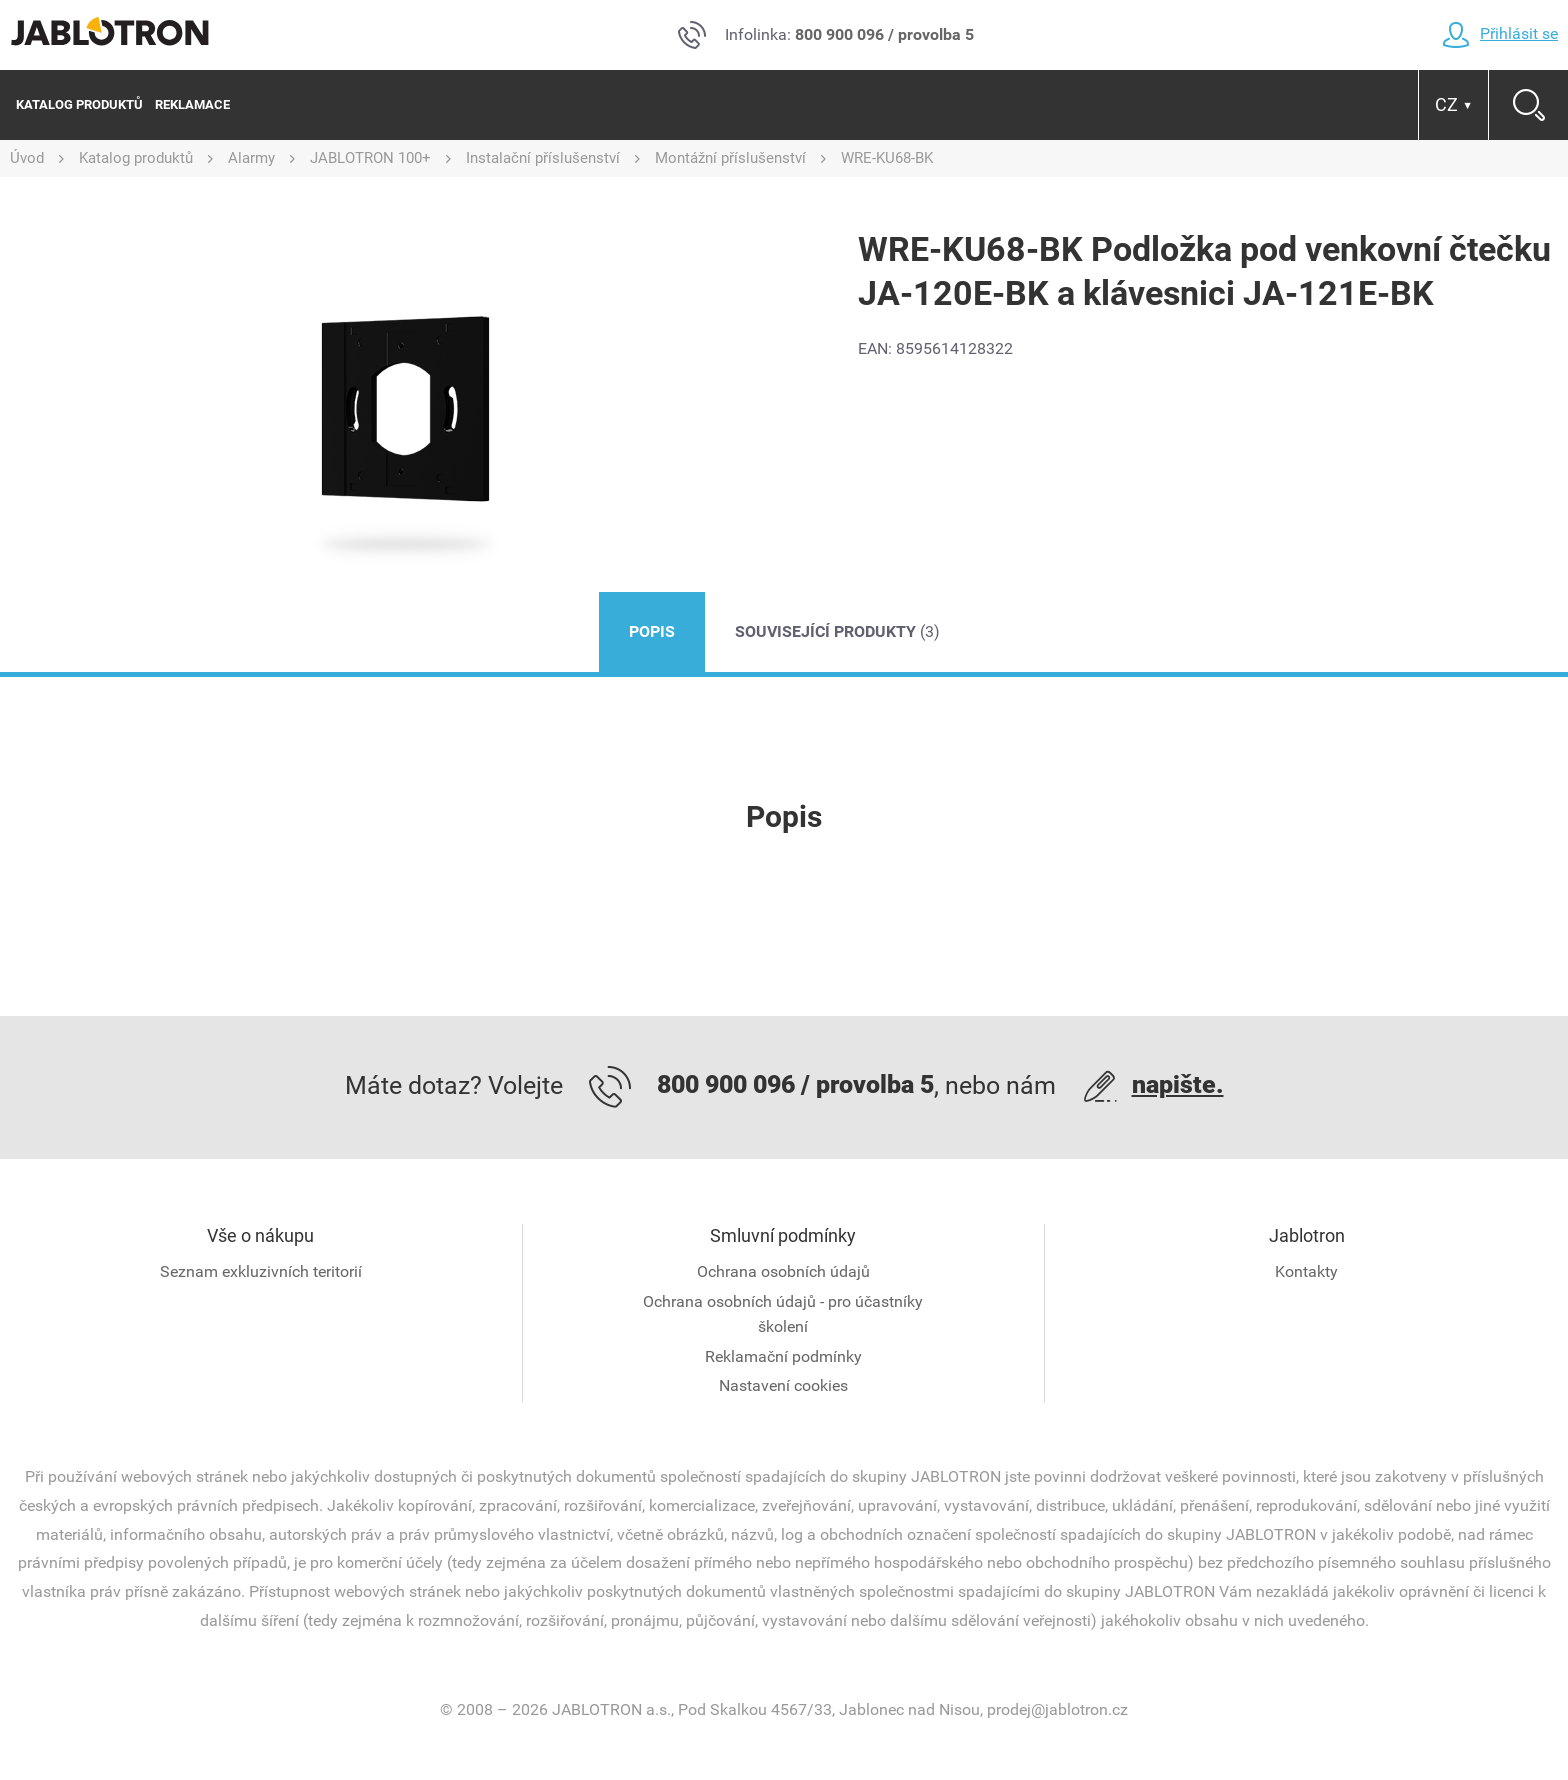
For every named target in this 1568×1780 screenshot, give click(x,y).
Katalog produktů (79, 104)
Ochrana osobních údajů (783, 1271)
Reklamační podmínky (783, 1356)
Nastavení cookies (783, 1385)
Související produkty (837, 631)
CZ (1454, 104)
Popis (652, 631)
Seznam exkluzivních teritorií (261, 1271)
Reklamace (192, 104)
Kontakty (1306, 1271)
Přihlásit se (1500, 33)
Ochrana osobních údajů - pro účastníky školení (783, 1314)
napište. (1178, 1084)
